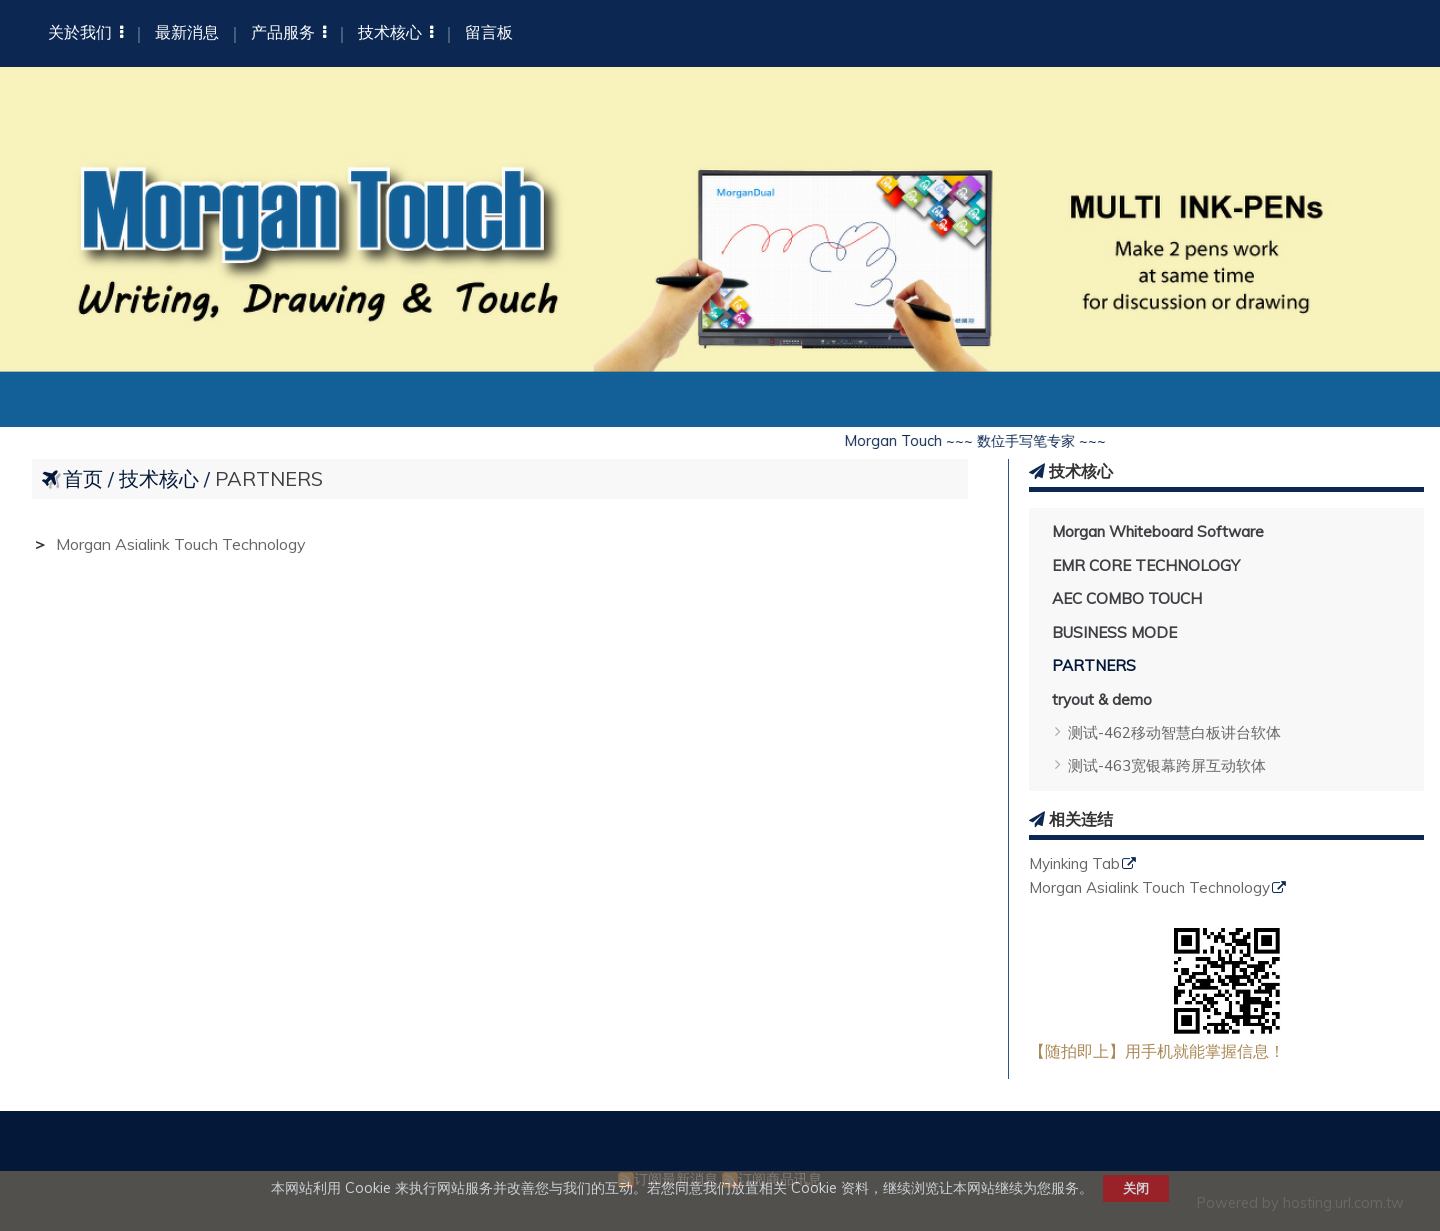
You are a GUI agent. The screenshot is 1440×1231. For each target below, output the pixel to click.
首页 (83, 478)
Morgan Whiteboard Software (1158, 531)
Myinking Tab (1074, 864)
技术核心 (161, 478)
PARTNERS (1094, 665)
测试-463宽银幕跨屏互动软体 (1167, 765)
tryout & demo (1102, 699)
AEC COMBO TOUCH (1127, 598)
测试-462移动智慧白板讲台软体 (1174, 732)
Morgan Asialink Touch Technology (1149, 888)
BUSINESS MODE (1114, 632)
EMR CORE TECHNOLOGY (1146, 565)
